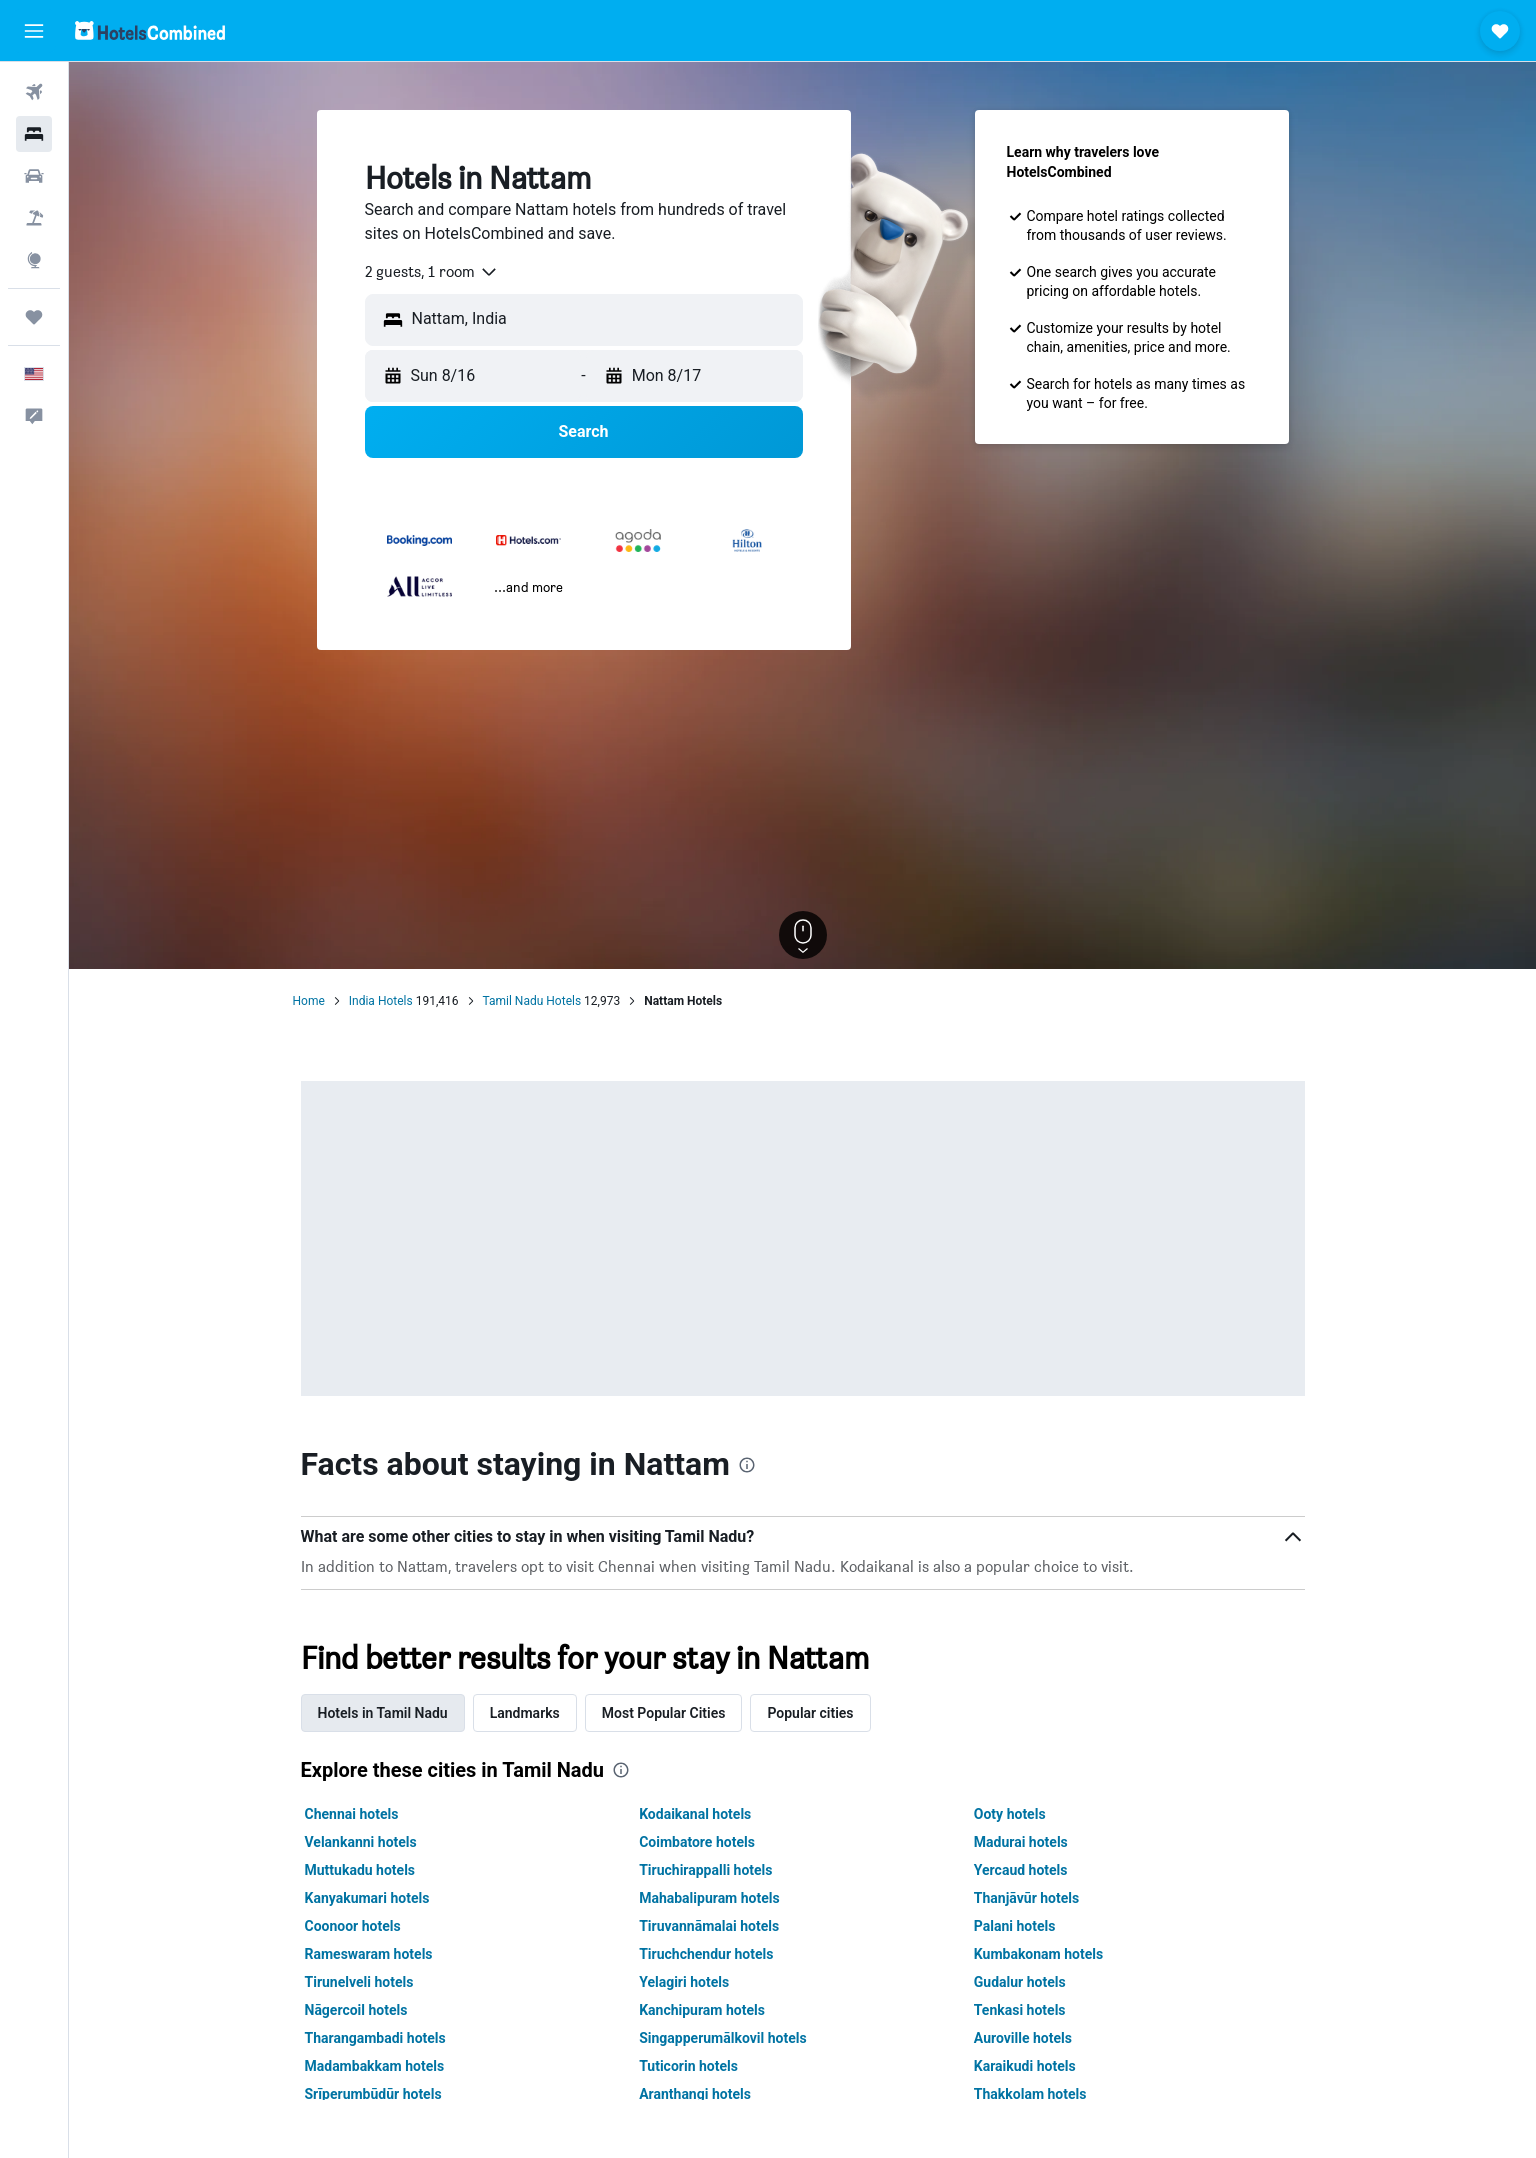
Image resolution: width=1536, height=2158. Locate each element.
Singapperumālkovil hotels (722, 2038)
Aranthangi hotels (695, 2094)
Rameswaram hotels (369, 1954)
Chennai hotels (352, 1814)
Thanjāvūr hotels (1026, 1898)
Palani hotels (1015, 1926)
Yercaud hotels (1021, 1870)
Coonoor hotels (353, 1926)
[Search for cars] (34, 176)
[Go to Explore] (34, 260)
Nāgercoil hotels (356, 2010)
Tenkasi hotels (1020, 2010)
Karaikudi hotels (1025, 2066)
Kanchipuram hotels (702, 2010)
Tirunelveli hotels (359, 1982)
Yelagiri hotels (684, 1982)
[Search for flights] (34, 92)
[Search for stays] (34, 134)
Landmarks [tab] (525, 1713)
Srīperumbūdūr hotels (373, 2094)
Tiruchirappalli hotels (705, 1870)
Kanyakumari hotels (367, 1898)
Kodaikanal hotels (695, 1814)
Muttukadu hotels (360, 1870)
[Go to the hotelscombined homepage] (150, 30)
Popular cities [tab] (810, 1713)
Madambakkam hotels (375, 2066)
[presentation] (747, 1465)
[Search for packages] (34, 218)
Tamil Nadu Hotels (532, 1001)
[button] (34, 31)
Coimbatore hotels (697, 1842)
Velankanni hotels (361, 1842)
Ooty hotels (1010, 1814)
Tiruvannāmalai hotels (709, 1926)
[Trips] (34, 317)
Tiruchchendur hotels (706, 1954)
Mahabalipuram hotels (709, 1898)
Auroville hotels (1023, 2038)
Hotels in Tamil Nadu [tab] (383, 1713)
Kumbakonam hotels (1038, 1954)
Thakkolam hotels (1030, 2094)
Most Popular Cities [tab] (664, 1713)
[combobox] (432, 272)
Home (309, 1001)
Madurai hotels (1021, 1842)
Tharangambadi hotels (375, 2038)
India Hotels (381, 1001)
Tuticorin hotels (688, 2066)
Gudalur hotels (1020, 1982)
